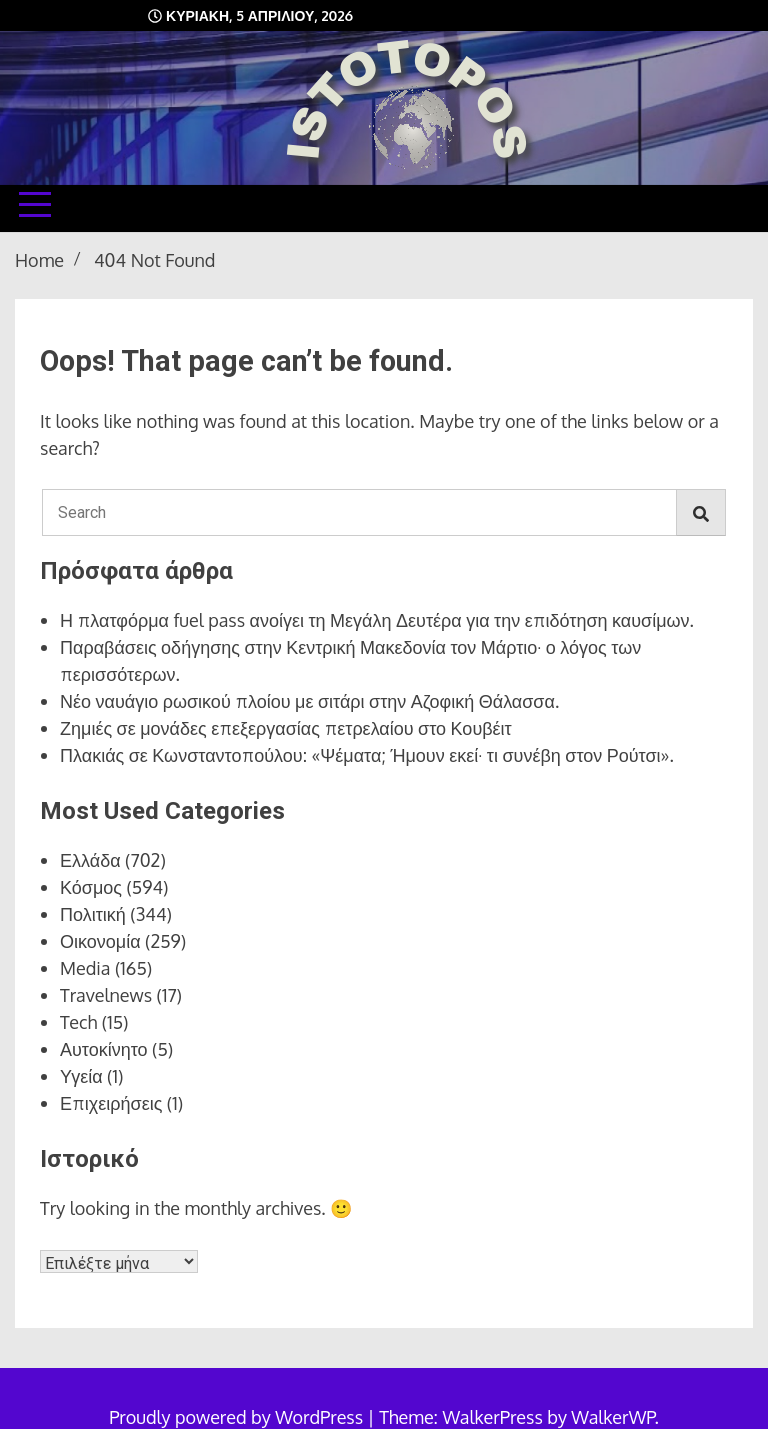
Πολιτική (93, 914)
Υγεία (81, 1076)
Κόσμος (91, 887)
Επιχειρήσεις (111, 1103)
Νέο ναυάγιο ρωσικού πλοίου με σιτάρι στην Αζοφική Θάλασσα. (309, 701)
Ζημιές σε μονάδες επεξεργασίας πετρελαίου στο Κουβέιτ (286, 728)
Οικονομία (100, 941)
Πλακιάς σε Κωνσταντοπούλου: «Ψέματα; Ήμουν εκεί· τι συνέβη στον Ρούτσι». (367, 755)
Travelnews (106, 995)
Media (85, 968)
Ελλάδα (90, 860)
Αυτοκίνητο (104, 1049)
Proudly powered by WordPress (238, 1417)
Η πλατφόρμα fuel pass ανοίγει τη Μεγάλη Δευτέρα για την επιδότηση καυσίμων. (377, 620)
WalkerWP (612, 1417)
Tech (78, 1022)
